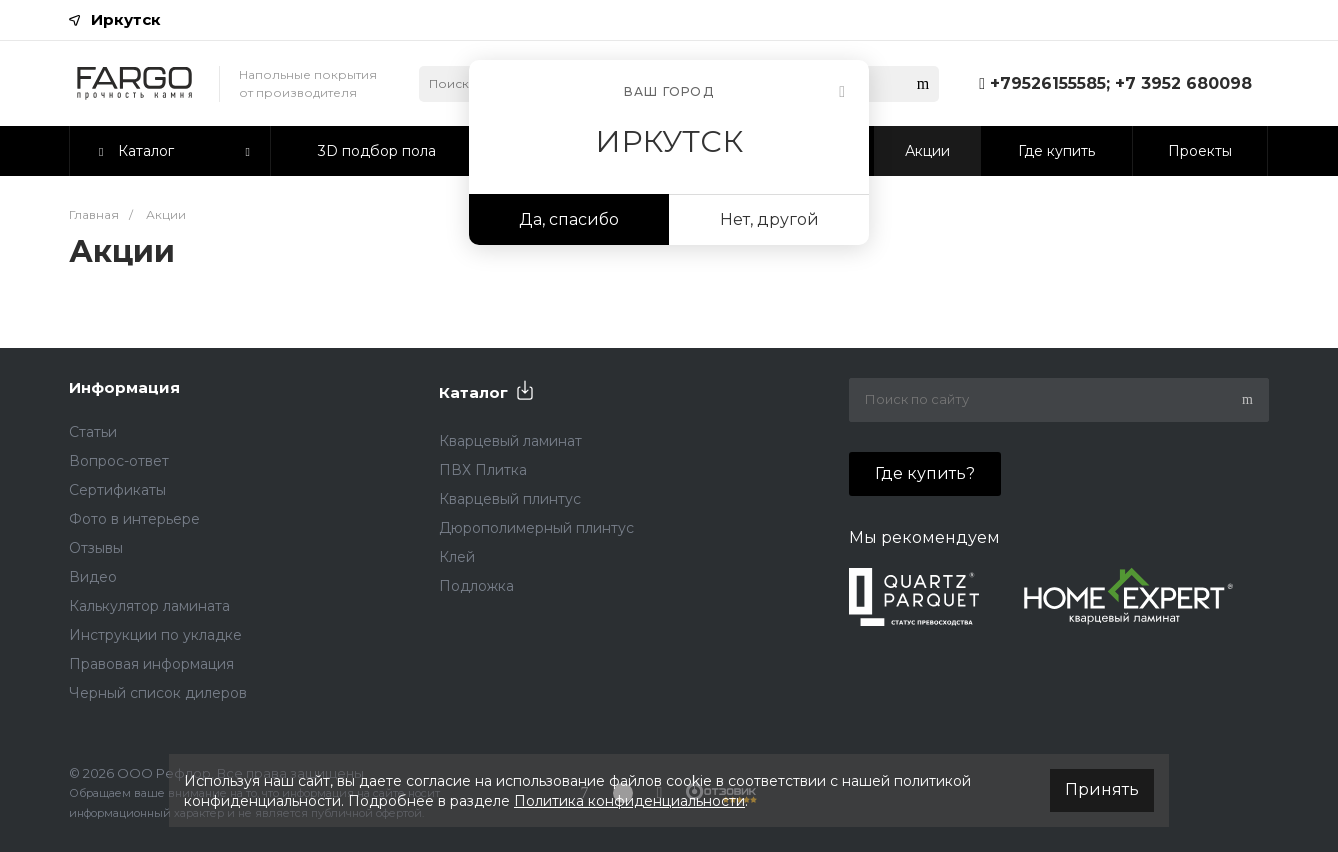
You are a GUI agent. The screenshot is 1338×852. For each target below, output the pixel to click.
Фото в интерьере (134, 519)
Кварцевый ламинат (510, 441)
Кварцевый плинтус (510, 499)
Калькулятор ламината (149, 606)
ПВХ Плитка (483, 470)
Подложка (476, 586)
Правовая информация (151, 664)
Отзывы (96, 548)
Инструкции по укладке (155, 635)
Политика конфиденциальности (629, 801)
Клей (457, 557)
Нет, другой (769, 219)
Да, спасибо (569, 219)
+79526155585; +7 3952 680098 (1121, 83)
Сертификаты (117, 490)
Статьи (93, 432)
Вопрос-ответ (119, 461)
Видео (93, 577)
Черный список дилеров (158, 693)
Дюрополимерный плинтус (536, 528)
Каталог (473, 392)
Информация (124, 387)
